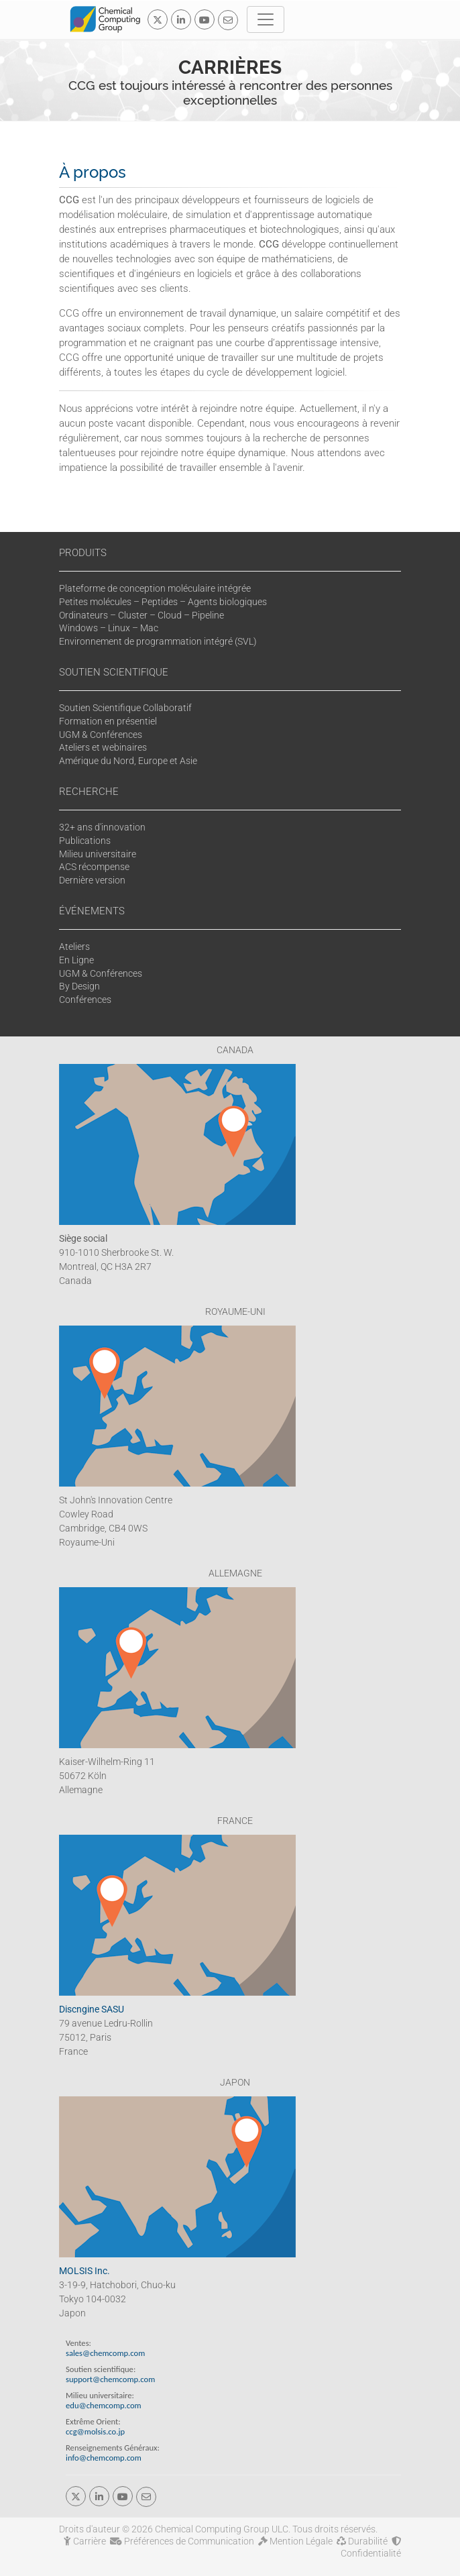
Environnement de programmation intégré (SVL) (158, 641)
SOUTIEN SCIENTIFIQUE (113, 672)
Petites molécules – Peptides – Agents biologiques (163, 601)
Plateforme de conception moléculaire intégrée (155, 588)
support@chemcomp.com (110, 2379)
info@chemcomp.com (103, 2458)
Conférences (85, 999)
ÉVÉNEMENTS (92, 911)
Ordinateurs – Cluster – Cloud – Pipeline (141, 615)
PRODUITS (83, 553)
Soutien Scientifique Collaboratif (125, 707)
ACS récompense (94, 866)
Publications (85, 840)
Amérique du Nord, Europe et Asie (128, 760)
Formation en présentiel (108, 721)
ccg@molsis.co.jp (95, 2431)
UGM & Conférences (100, 734)
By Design (79, 986)
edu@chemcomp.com (103, 2405)
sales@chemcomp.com (105, 2353)
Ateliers (74, 946)
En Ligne (76, 960)
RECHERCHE (89, 792)
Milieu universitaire (97, 854)
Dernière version (92, 880)
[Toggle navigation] (265, 19)
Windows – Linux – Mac (108, 628)
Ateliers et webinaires (103, 747)
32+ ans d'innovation (102, 827)
